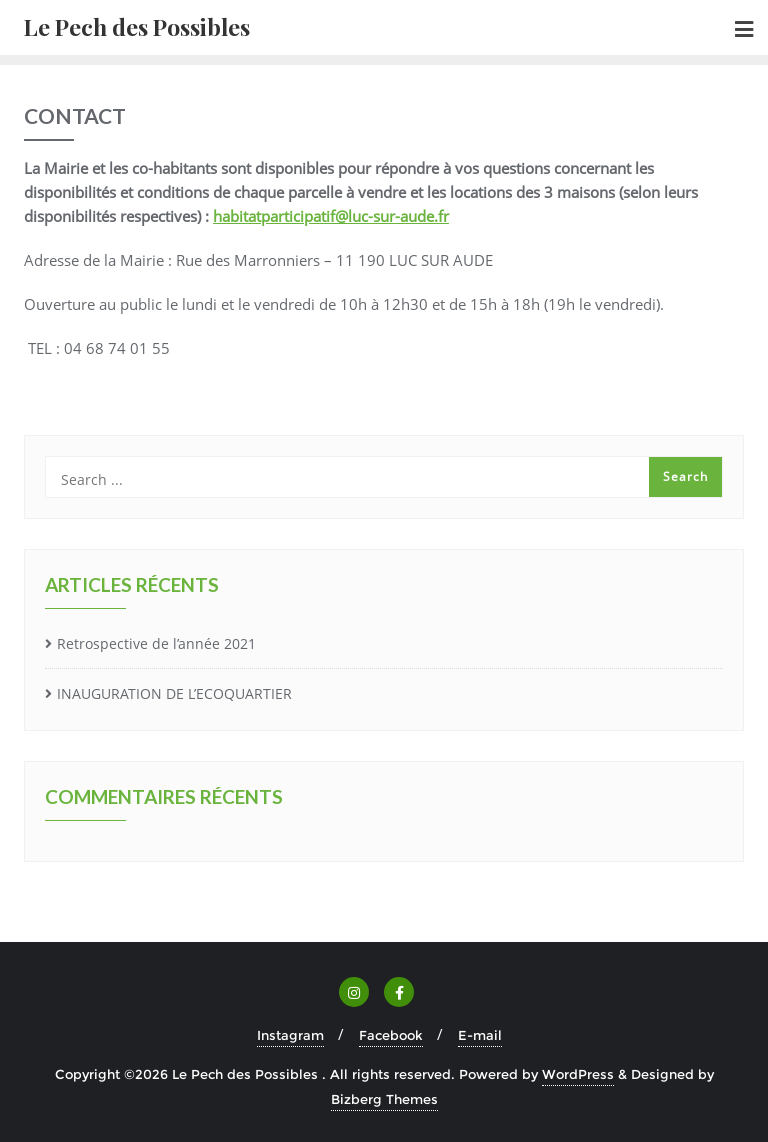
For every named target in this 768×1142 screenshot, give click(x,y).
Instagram (290, 1035)
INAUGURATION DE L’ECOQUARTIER (174, 693)
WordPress (578, 1074)
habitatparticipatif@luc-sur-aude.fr (331, 216)
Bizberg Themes (384, 1099)
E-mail (480, 1035)
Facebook (391, 1035)
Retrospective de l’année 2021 (156, 643)
